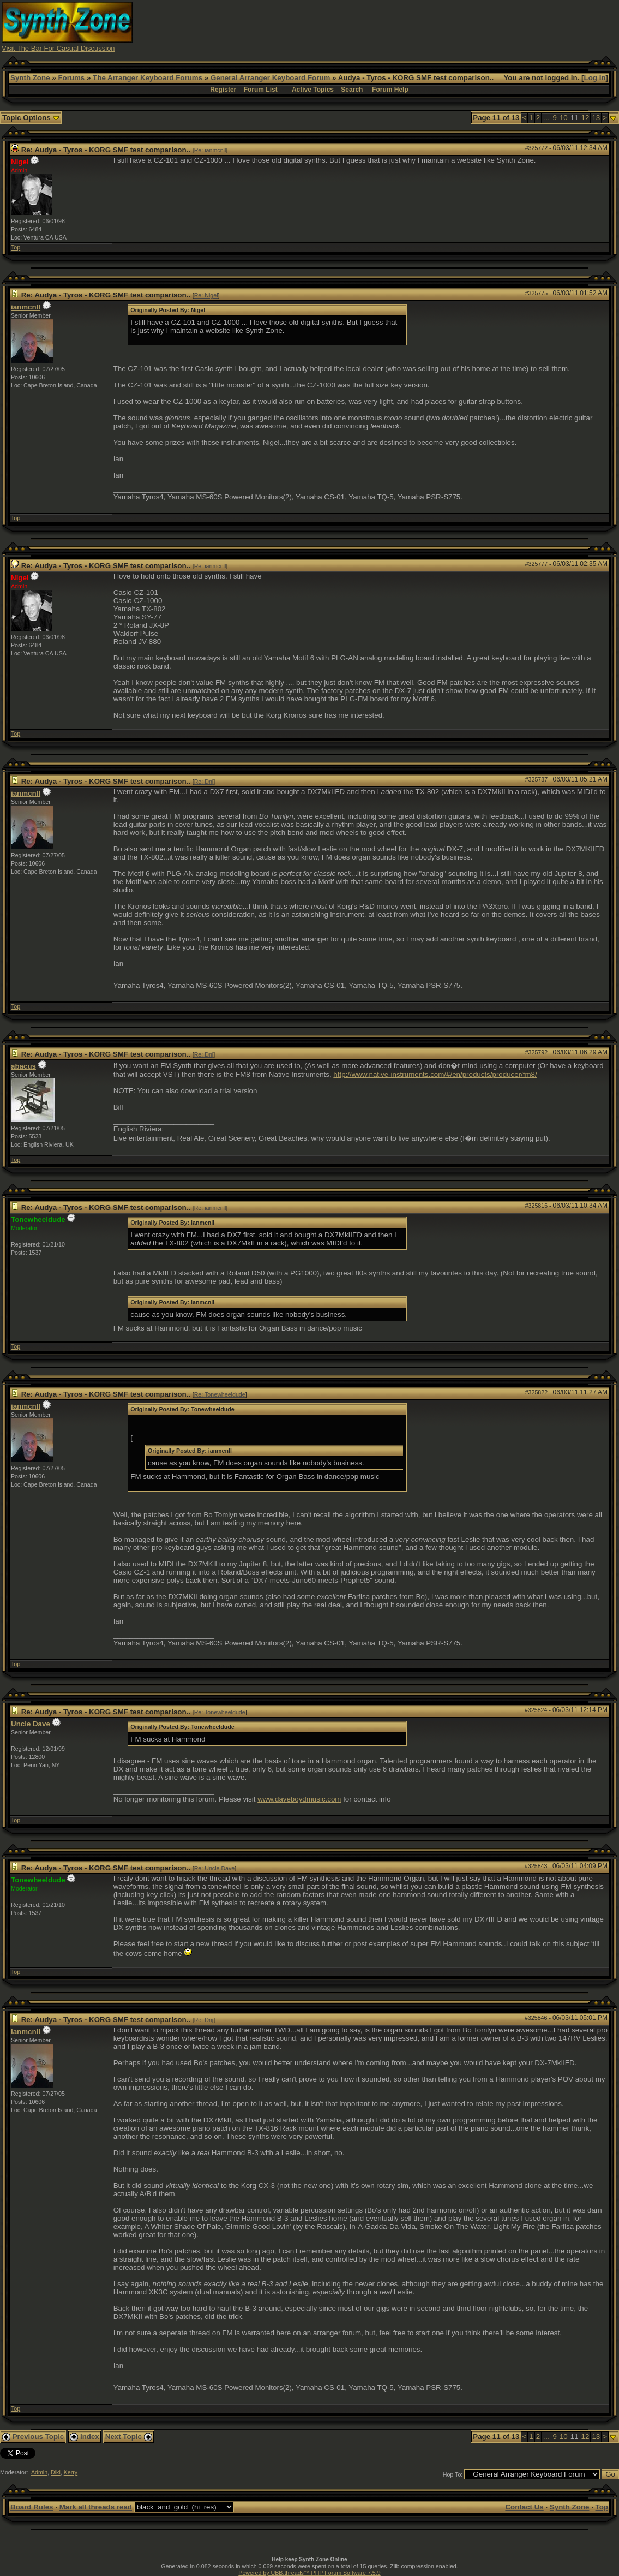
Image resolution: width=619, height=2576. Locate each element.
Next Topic (128, 2436)
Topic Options (30, 118)
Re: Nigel (206, 295)
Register (223, 89)
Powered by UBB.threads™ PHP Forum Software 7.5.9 (309, 2572)
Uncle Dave (30, 1724)
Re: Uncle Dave (214, 1868)
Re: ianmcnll (210, 150)
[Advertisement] (418, 26)
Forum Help (390, 89)
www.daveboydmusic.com (299, 1799)
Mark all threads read (95, 2507)
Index (84, 2436)
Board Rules (31, 2507)
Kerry (70, 2472)
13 (596, 118)
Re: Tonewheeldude (219, 1394)
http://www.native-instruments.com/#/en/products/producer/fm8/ (435, 1074)
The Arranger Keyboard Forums (147, 78)
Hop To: (453, 2474)
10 (564, 118)
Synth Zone (30, 78)
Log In (595, 78)
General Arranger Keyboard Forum (270, 78)
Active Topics (313, 89)
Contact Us (524, 2507)
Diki (56, 2472)
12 (585, 118)
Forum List (261, 89)
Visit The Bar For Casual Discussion (58, 48)
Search (352, 89)
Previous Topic (33, 2436)
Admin (39, 2472)
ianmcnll (25, 307)
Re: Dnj (204, 781)
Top (15, 247)
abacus (23, 1066)
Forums (71, 78)
